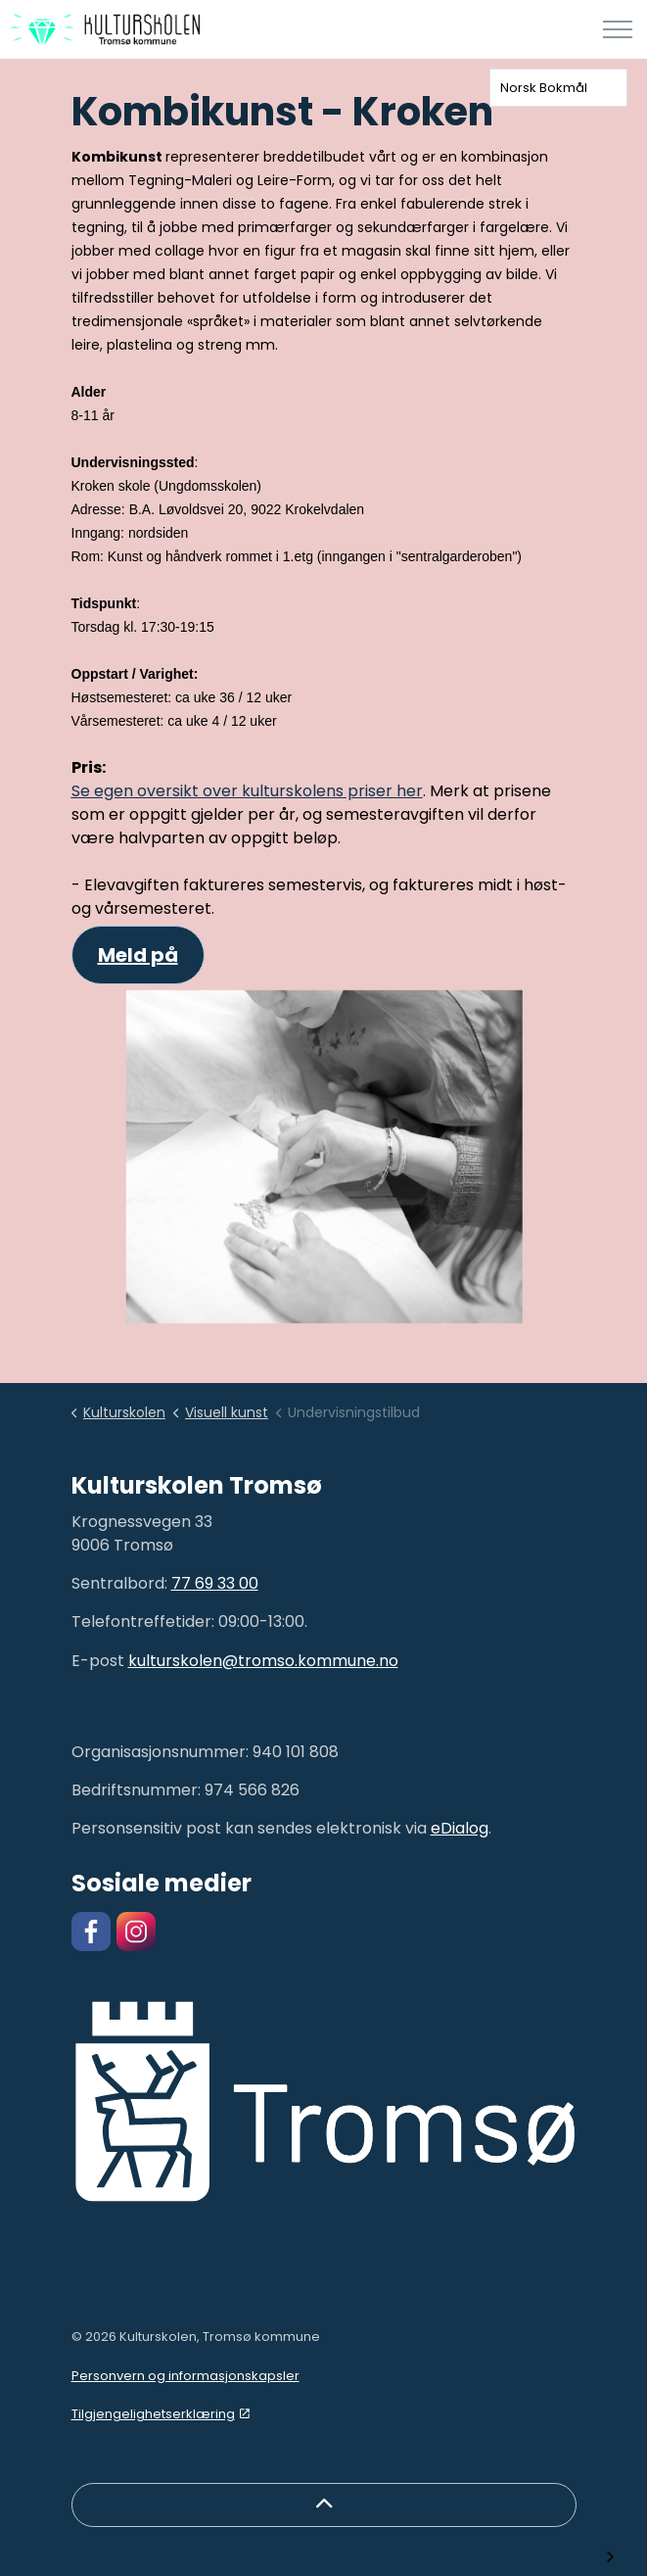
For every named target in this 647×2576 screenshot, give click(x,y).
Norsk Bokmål (543, 87)
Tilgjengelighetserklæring (160, 2414)
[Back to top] (324, 2505)
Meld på (138, 955)
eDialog (459, 1828)
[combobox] (558, 88)
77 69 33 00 (214, 1583)
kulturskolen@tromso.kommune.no (263, 1660)
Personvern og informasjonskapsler (185, 2375)
